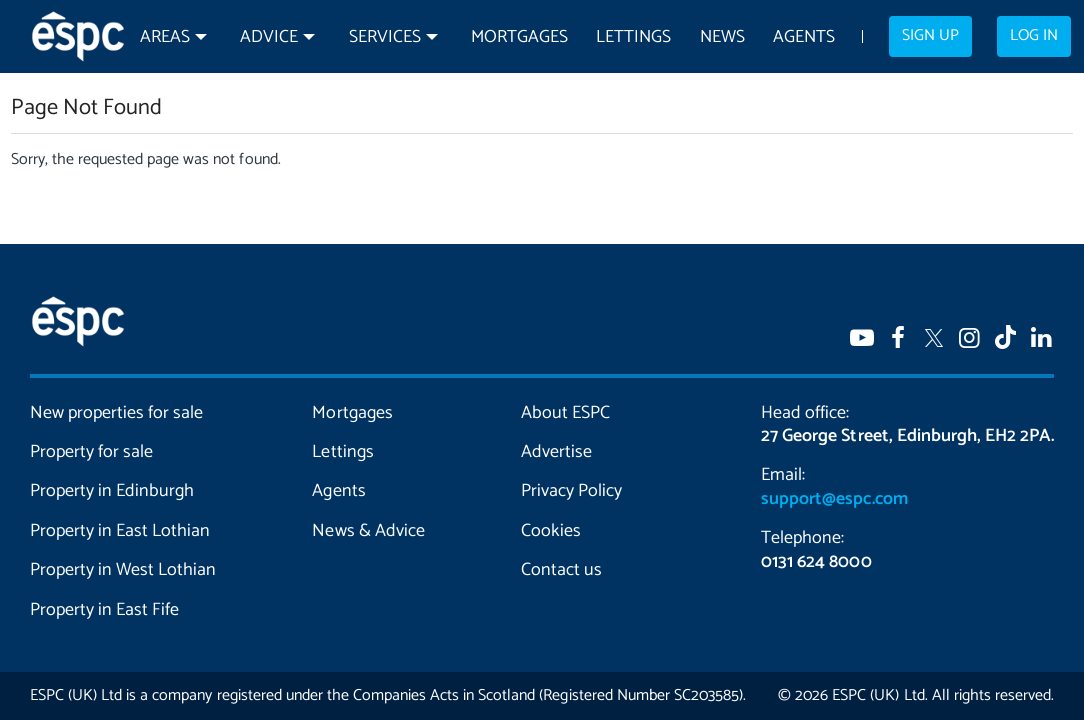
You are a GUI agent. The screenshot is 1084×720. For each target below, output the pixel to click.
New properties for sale (116, 413)
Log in (1034, 36)
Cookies (551, 531)
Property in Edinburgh (112, 491)
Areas (165, 37)
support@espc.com (834, 499)
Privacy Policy (571, 491)
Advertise (556, 452)
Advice (269, 37)
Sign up (930, 36)
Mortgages (519, 37)
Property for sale (91, 452)
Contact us (561, 570)
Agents (804, 37)
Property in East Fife (104, 610)
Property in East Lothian (120, 531)
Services (385, 37)
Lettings (633, 37)
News (722, 37)
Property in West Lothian (123, 570)
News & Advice (368, 531)
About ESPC (565, 413)
